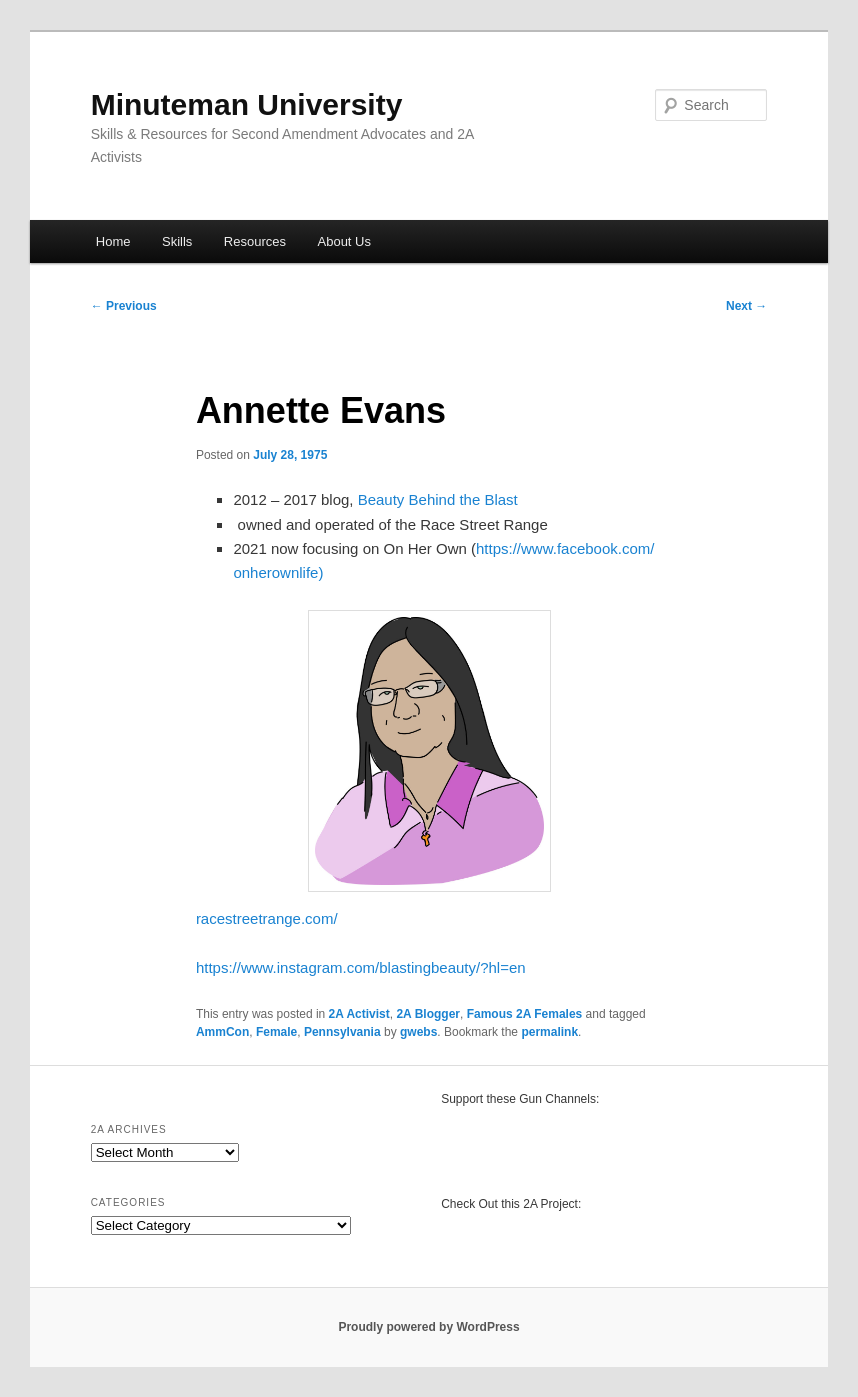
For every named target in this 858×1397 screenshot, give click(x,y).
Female (276, 1032)
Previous (124, 306)
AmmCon (222, 1032)
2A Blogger (428, 1014)
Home (113, 241)
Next (746, 306)
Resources (255, 241)
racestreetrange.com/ (267, 918)
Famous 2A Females (525, 1014)
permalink (549, 1032)
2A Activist (359, 1014)
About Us (344, 241)
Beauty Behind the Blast (438, 499)
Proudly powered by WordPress (428, 1327)
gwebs (418, 1032)
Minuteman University (247, 104)
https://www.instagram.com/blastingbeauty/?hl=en (361, 967)
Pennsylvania (342, 1032)
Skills (177, 241)
